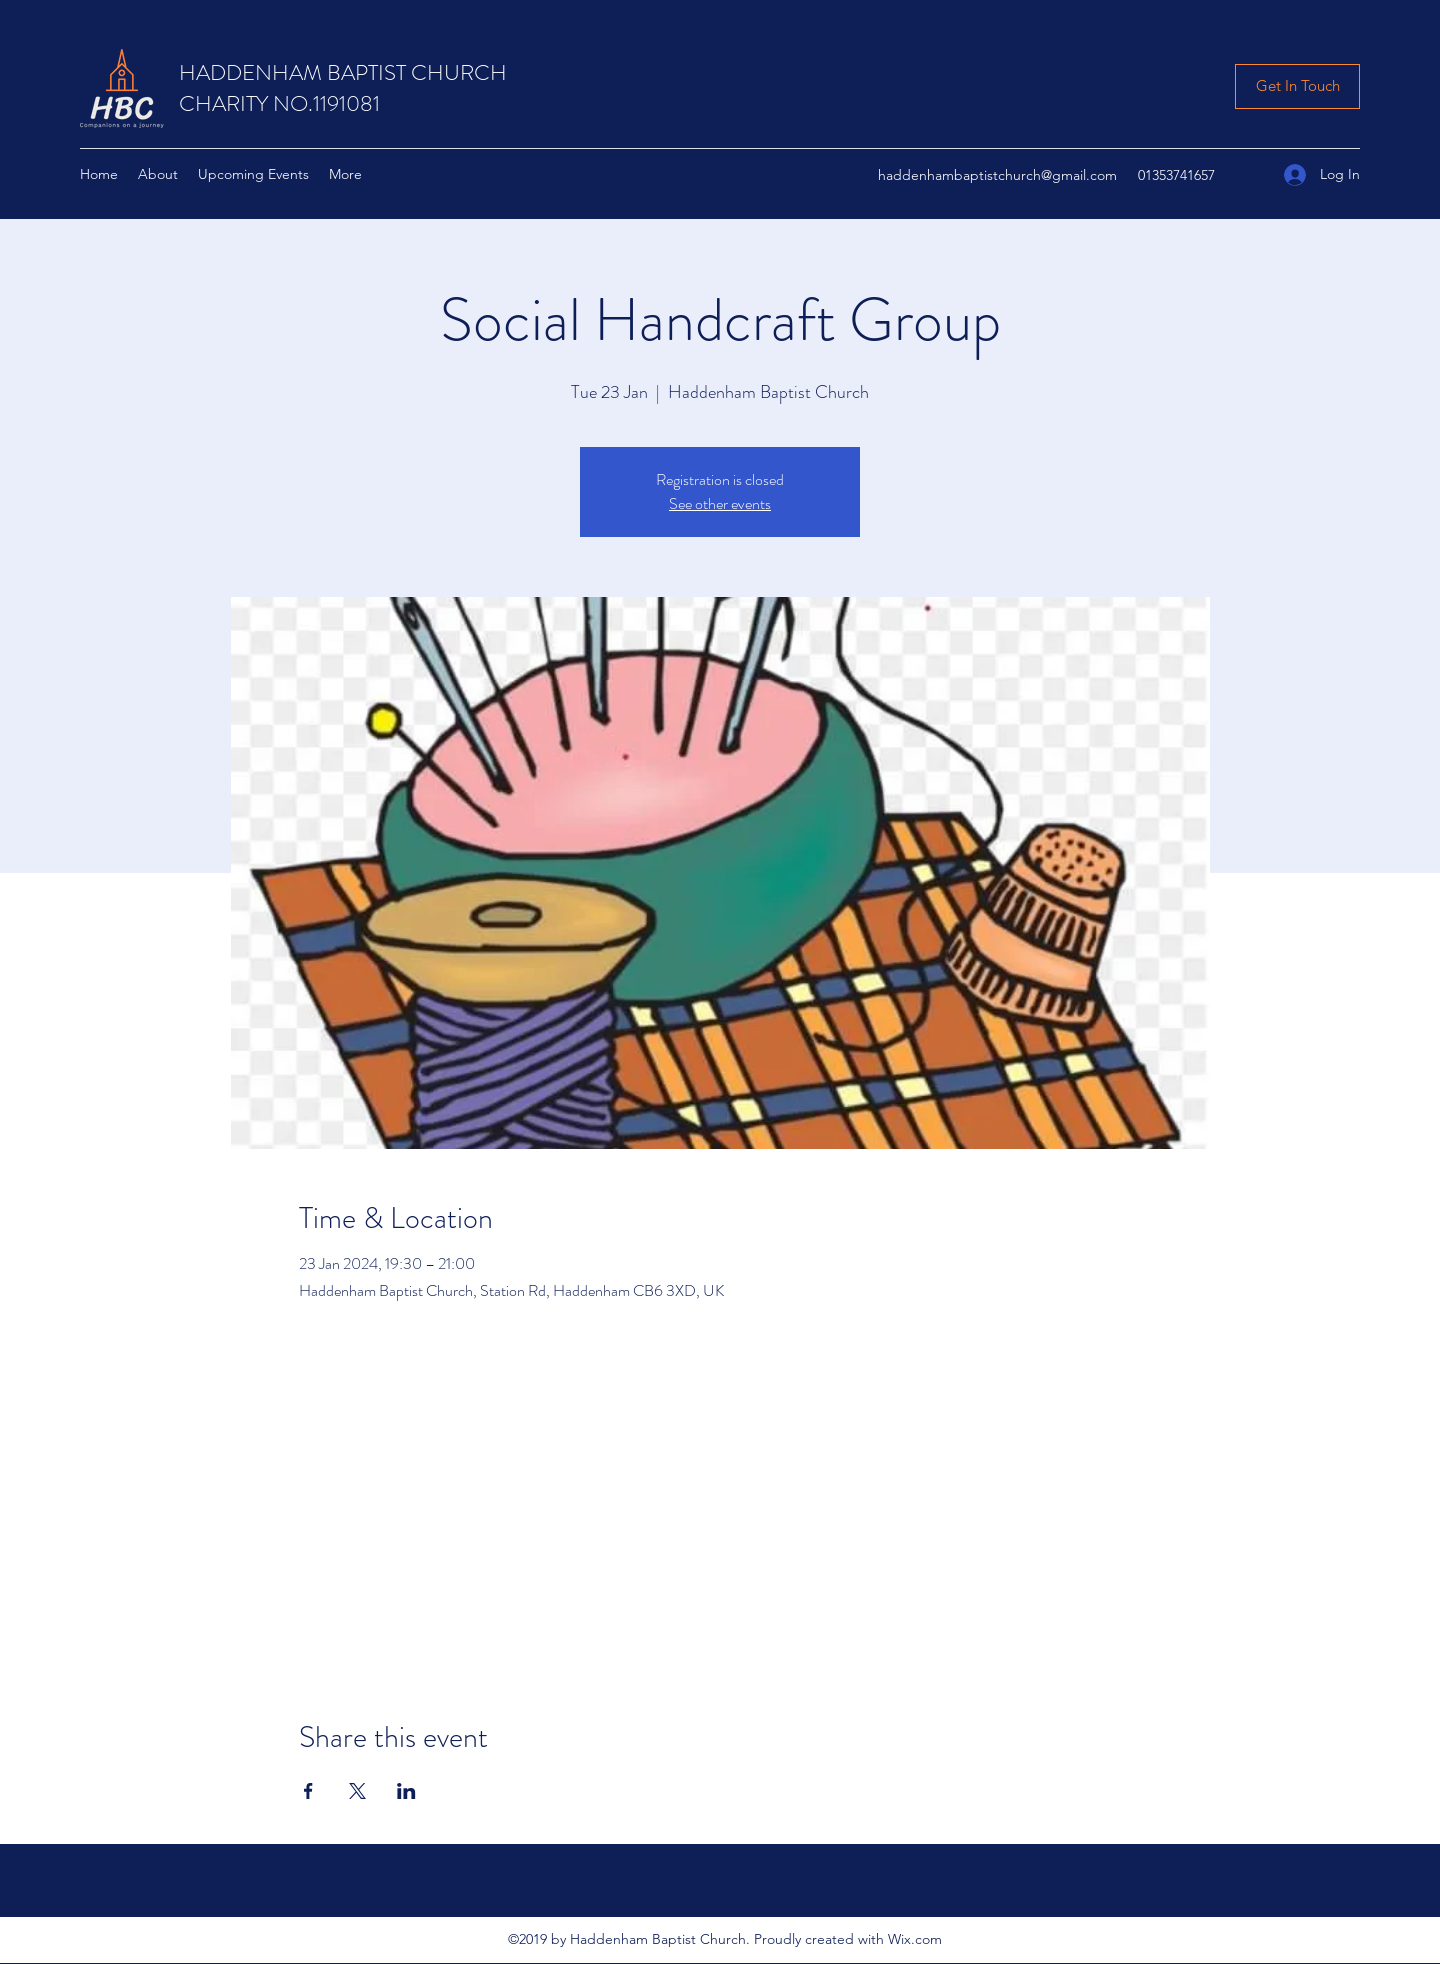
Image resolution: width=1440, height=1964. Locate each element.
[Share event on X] (357, 1791)
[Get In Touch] (1297, 86)
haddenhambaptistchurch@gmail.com (997, 175)
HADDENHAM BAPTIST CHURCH (343, 72)
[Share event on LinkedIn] (406, 1791)
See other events (720, 503)
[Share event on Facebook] (308, 1791)
